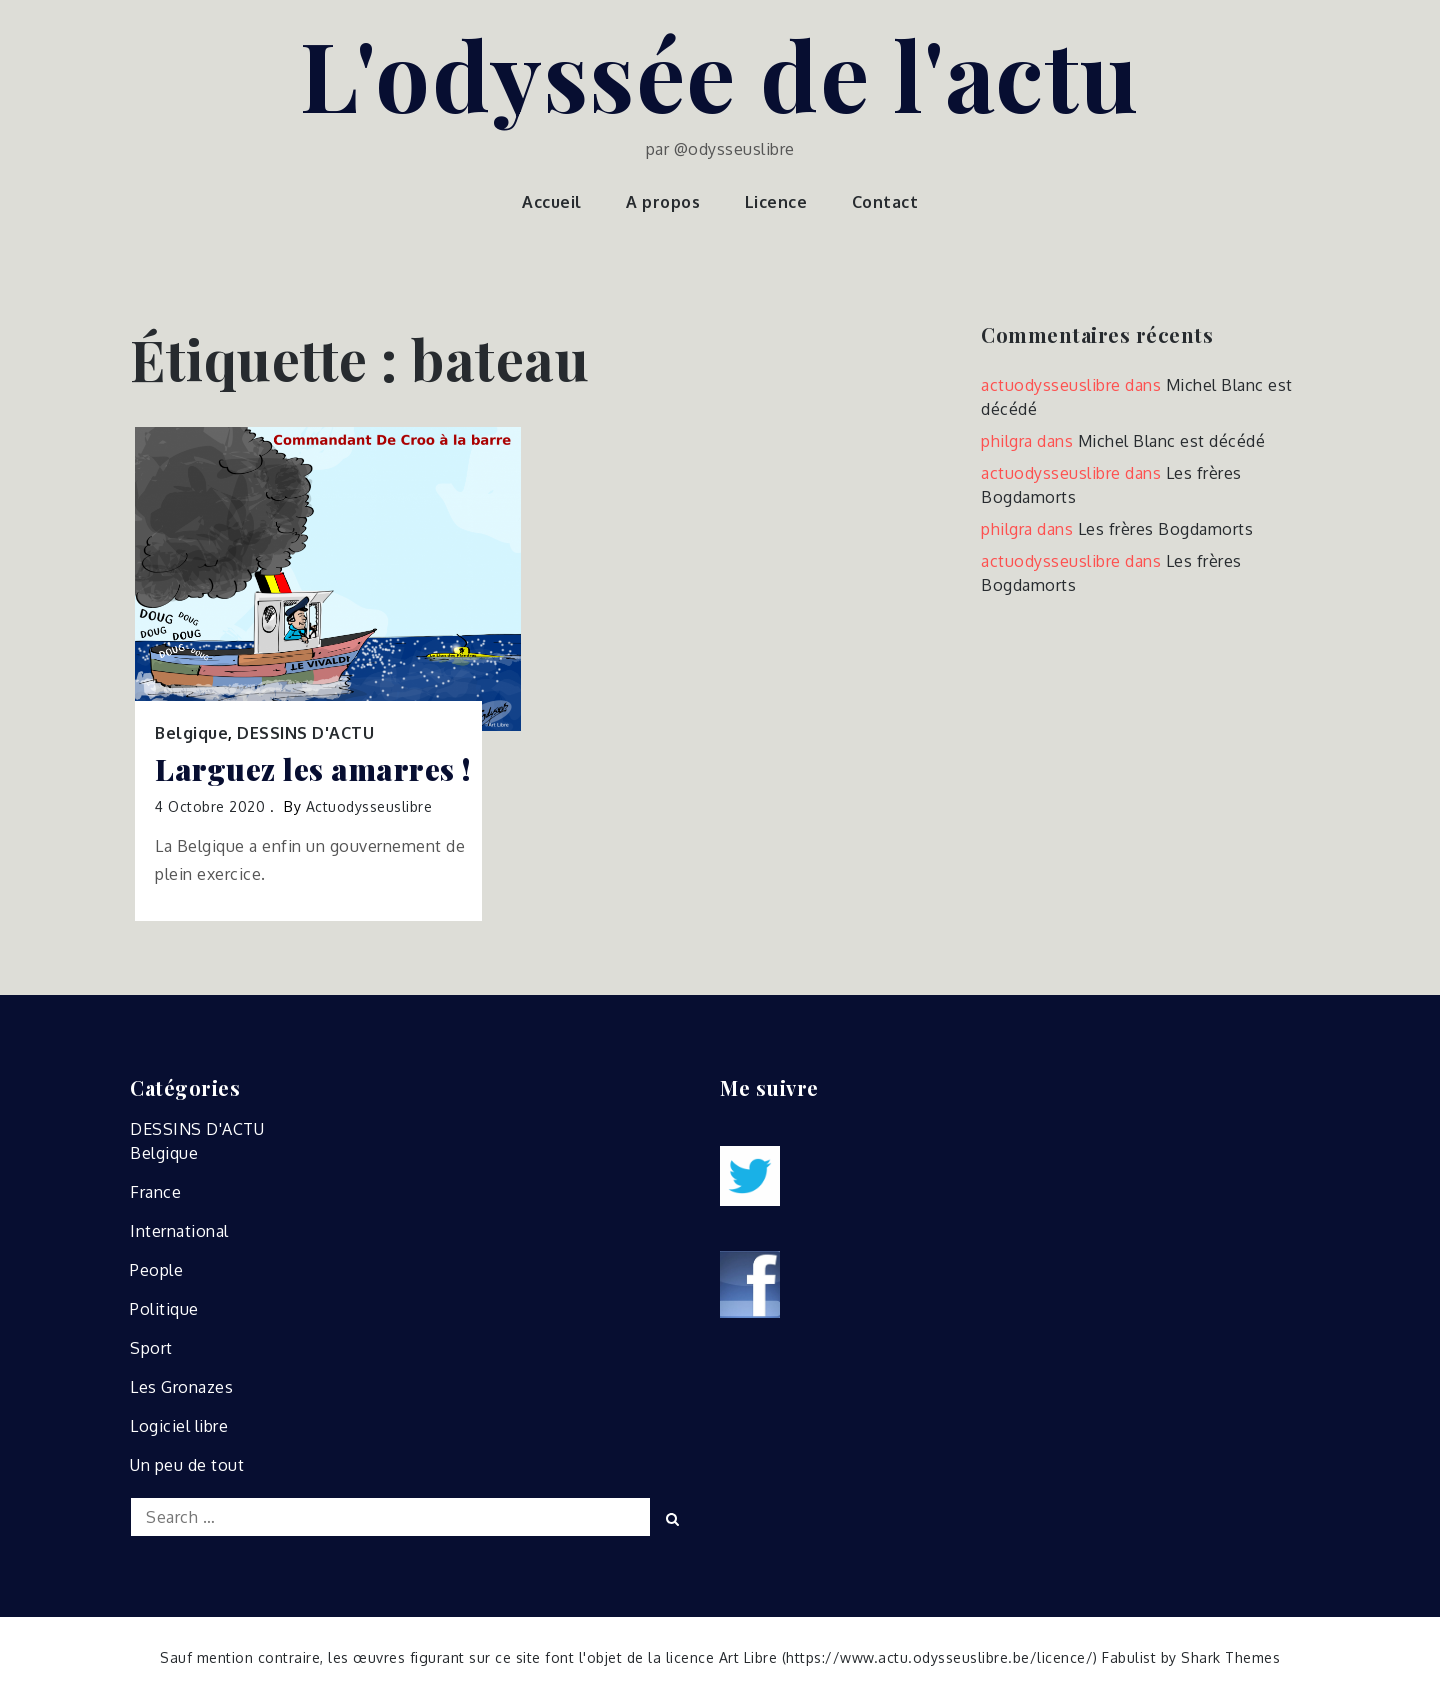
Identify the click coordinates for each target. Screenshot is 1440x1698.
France (155, 1192)
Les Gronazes (181, 1387)
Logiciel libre (179, 1426)
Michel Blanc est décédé (1172, 441)
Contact (885, 202)
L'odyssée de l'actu (720, 73)
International (179, 1231)
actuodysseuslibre (369, 806)
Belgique (191, 733)
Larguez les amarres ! (313, 769)
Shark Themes (1230, 1657)
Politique (164, 1309)
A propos (663, 202)
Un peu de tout (187, 1465)
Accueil (552, 202)
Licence (776, 202)
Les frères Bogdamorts (1166, 529)
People (156, 1270)
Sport (151, 1348)
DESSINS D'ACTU (305, 733)
